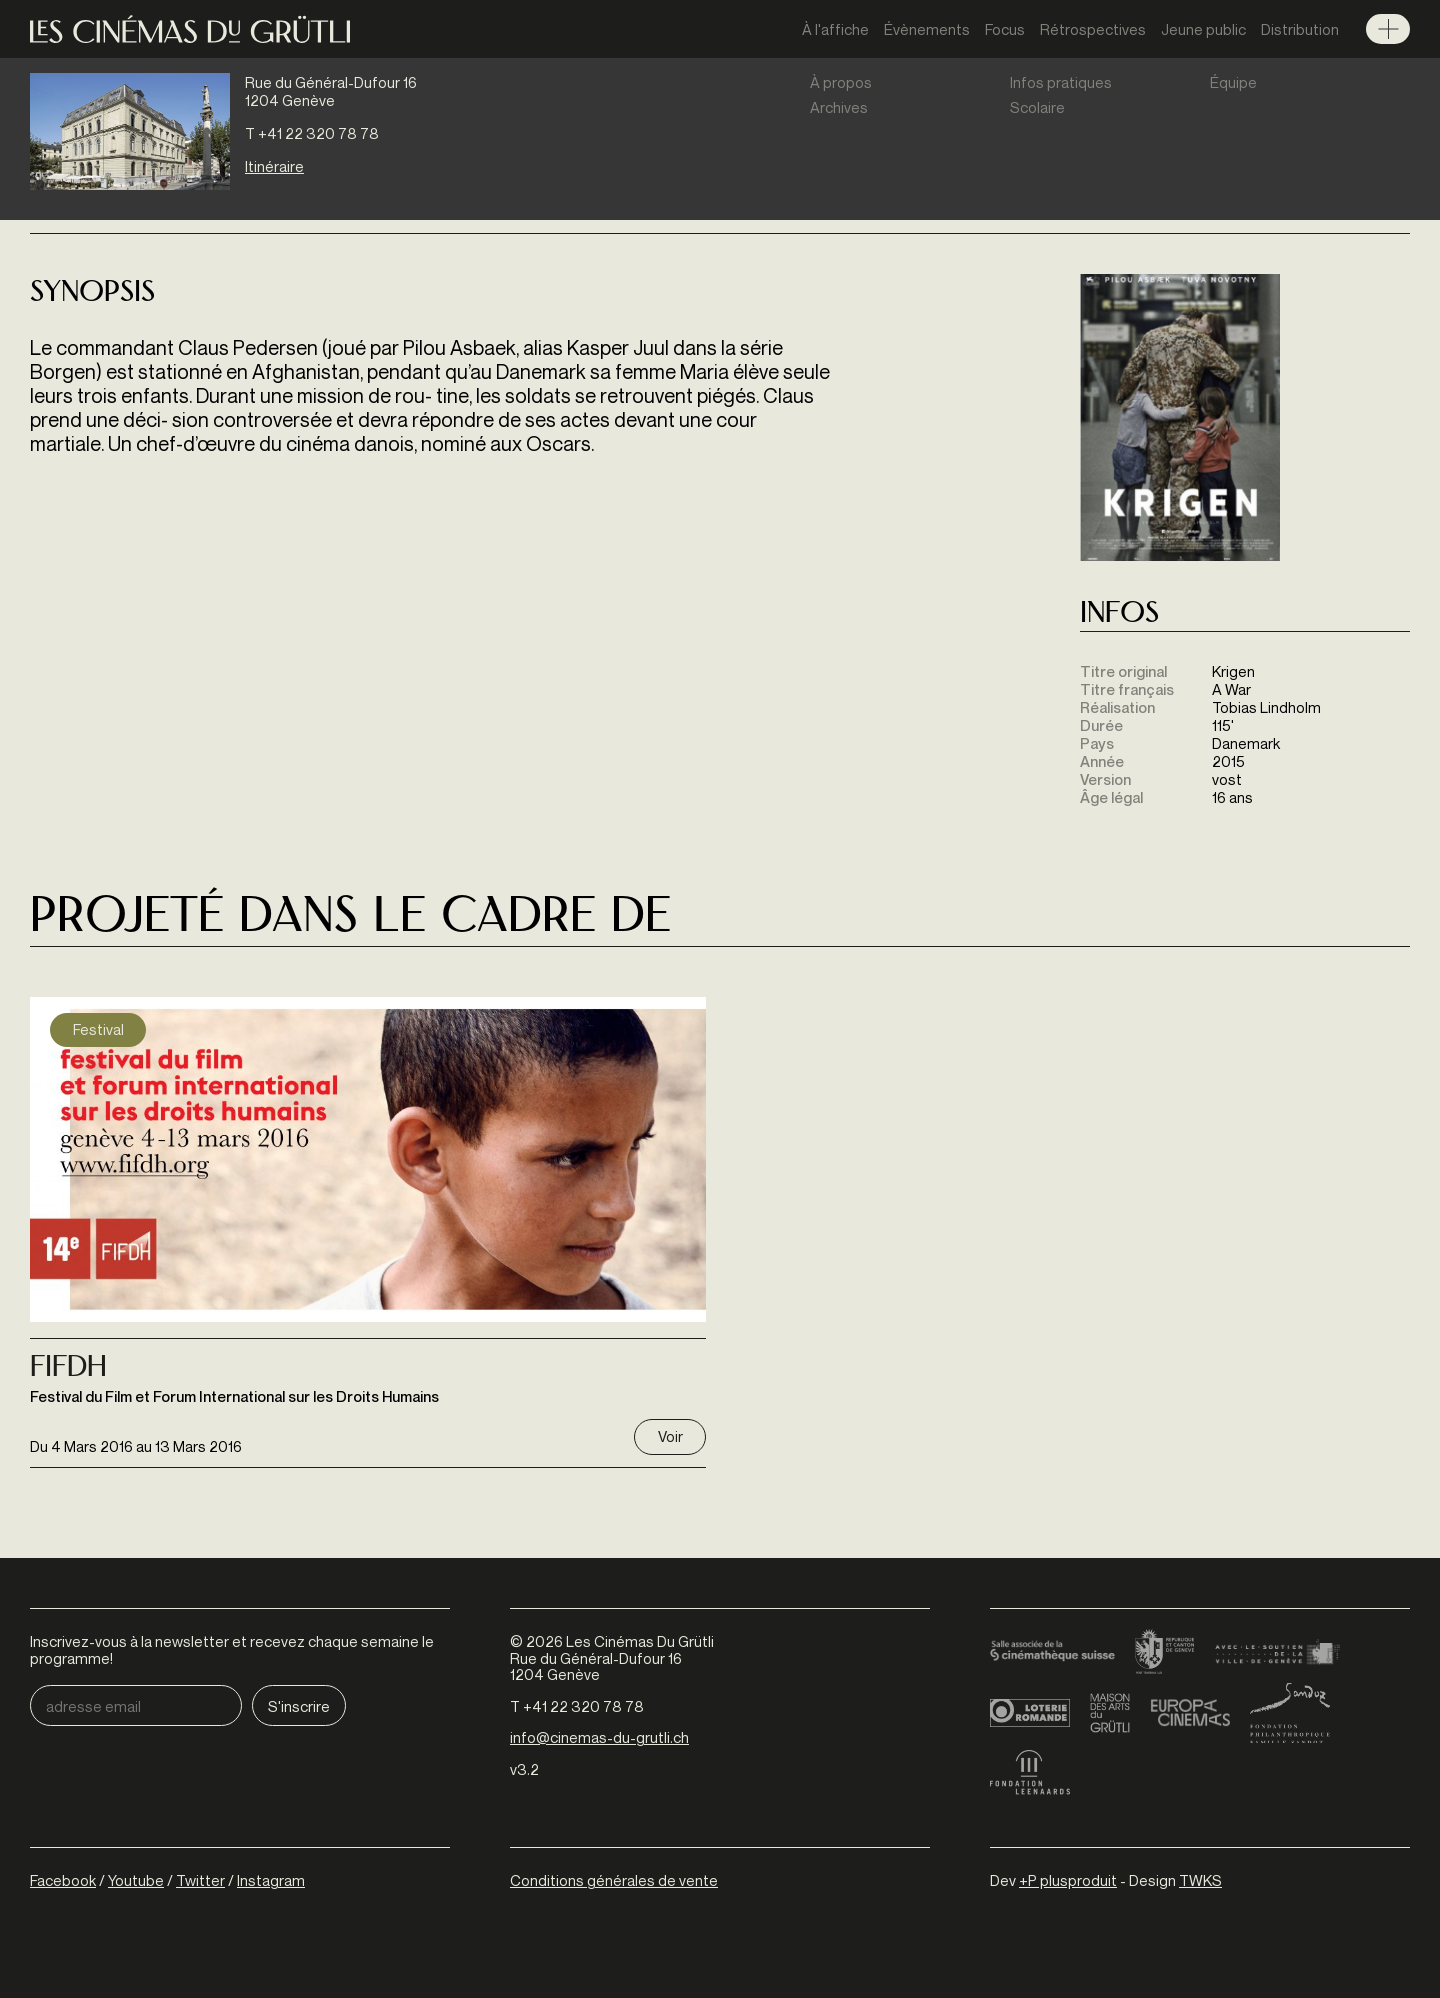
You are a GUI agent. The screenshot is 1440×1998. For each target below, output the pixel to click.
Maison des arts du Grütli (1110, 1713)
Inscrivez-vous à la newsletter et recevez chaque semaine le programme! (232, 1649)
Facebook (63, 1880)
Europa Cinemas (1190, 1713)
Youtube (136, 1880)
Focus (1005, 29)
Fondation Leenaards (1030, 1773)
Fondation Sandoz (1290, 1713)
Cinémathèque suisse (1052, 1653)
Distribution (1300, 29)
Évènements (927, 29)
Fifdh (68, 1369)
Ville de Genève (1277, 1653)
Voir (670, 1436)
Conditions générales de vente (614, 1880)
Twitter (200, 1880)
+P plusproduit (1068, 1880)
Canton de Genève (1165, 1653)
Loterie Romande (1030, 1713)
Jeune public (1203, 29)
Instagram (271, 1880)
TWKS (1200, 1880)
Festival (98, 1029)
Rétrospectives (1093, 29)
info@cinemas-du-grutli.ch (599, 1737)
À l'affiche (835, 29)
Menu (1388, 29)
